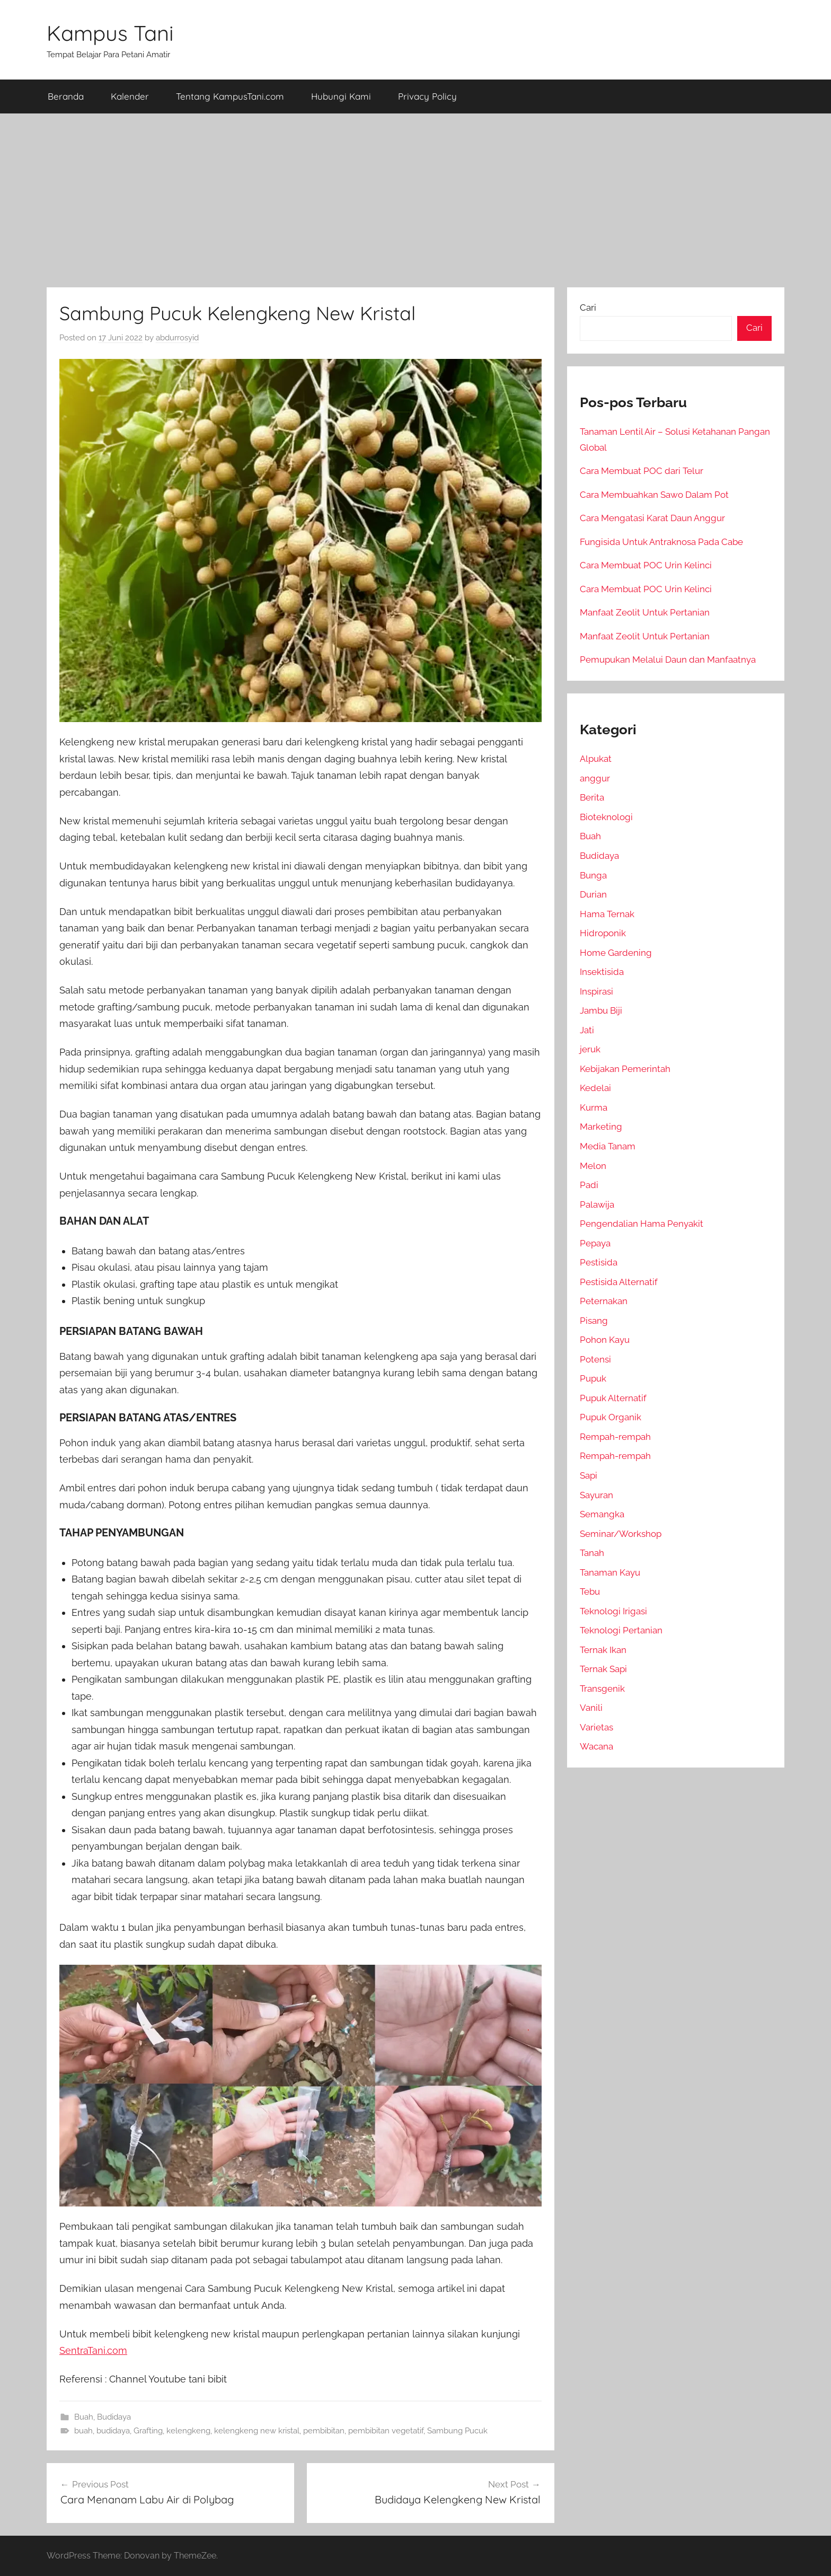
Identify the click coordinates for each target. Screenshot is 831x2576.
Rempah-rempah (615, 1436)
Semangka (602, 1514)
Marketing (601, 1126)
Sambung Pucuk (457, 2431)
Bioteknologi (606, 817)
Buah (83, 2417)
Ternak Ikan (603, 1650)
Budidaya (114, 2417)
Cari (588, 307)
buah (83, 2431)
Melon (593, 1165)
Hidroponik (603, 933)
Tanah (592, 1553)
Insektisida (602, 971)
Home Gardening (616, 952)
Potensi (595, 1359)
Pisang (594, 1320)
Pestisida (598, 1262)
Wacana (596, 1746)
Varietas (596, 1727)
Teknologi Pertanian (621, 1630)
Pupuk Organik (610, 1417)
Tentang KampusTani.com (230, 96)
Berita (592, 797)
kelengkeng (188, 2431)
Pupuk (593, 1378)
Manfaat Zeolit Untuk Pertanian (645, 612)
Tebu (590, 1591)
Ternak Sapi (603, 1669)
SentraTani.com (93, 2350)
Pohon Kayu (605, 1339)
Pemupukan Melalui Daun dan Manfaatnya (668, 659)
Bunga (593, 875)
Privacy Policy (427, 96)
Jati (587, 1030)
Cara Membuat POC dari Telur (641, 470)
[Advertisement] (415, 200)
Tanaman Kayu (610, 1572)
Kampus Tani (110, 33)
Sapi (588, 1475)
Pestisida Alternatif (619, 1282)
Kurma (593, 1107)
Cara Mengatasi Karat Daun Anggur (652, 518)
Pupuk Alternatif (613, 1398)
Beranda (66, 96)
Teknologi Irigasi (613, 1611)
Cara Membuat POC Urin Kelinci (646, 565)
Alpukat (596, 758)
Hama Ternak (607, 914)
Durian (593, 894)
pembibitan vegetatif (385, 2431)
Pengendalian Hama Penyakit (641, 1223)
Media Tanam (607, 1146)
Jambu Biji (601, 1010)
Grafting (148, 2431)
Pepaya (595, 1243)
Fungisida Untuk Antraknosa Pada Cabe (661, 542)
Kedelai (595, 1088)
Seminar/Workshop (620, 1533)
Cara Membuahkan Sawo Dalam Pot (654, 494)
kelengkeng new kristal (256, 2431)
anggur (595, 778)
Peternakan (603, 1301)
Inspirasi (596, 991)
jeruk (590, 1049)
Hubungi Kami (341, 96)
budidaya (113, 2431)
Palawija (597, 1204)
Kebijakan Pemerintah (625, 1068)
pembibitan (323, 2431)
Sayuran (596, 1495)
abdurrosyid (177, 337)
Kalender (130, 96)
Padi (589, 1185)
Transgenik (602, 1688)
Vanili (591, 1707)
